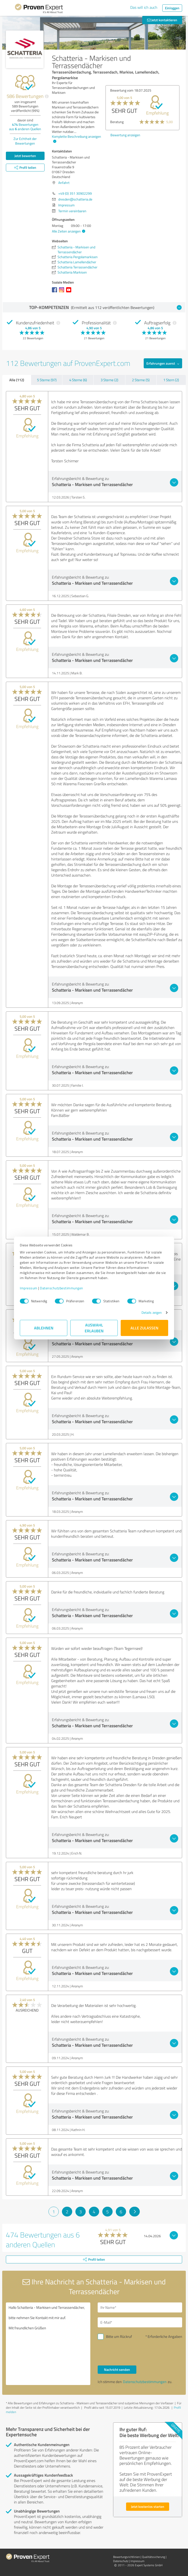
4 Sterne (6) (78, 379)
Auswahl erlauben (94, 1328)
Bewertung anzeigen (125, 164)
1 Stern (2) (171, 379)
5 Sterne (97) (47, 379)
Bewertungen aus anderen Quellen (25, 126)
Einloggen (172, 8)
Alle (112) (16, 379)
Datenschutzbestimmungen (61, 1288)
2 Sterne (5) (141, 379)
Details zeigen (151, 1312)
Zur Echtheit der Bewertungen (25, 141)
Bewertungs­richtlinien (126, 2557)
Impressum (28, 1288)
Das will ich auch (143, 7)
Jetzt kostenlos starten (147, 2506)
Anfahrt (64, 182)
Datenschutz (120, 2561)
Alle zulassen (144, 1328)
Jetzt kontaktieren (162, 20)
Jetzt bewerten (25, 155)
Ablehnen (43, 1328)
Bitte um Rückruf (119, 2336)
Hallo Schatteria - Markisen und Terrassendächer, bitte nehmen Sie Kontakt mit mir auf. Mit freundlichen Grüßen (48, 2343)
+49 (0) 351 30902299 (75, 193)
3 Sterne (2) (109, 379)
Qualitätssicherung (153, 2557)
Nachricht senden (117, 2369)
